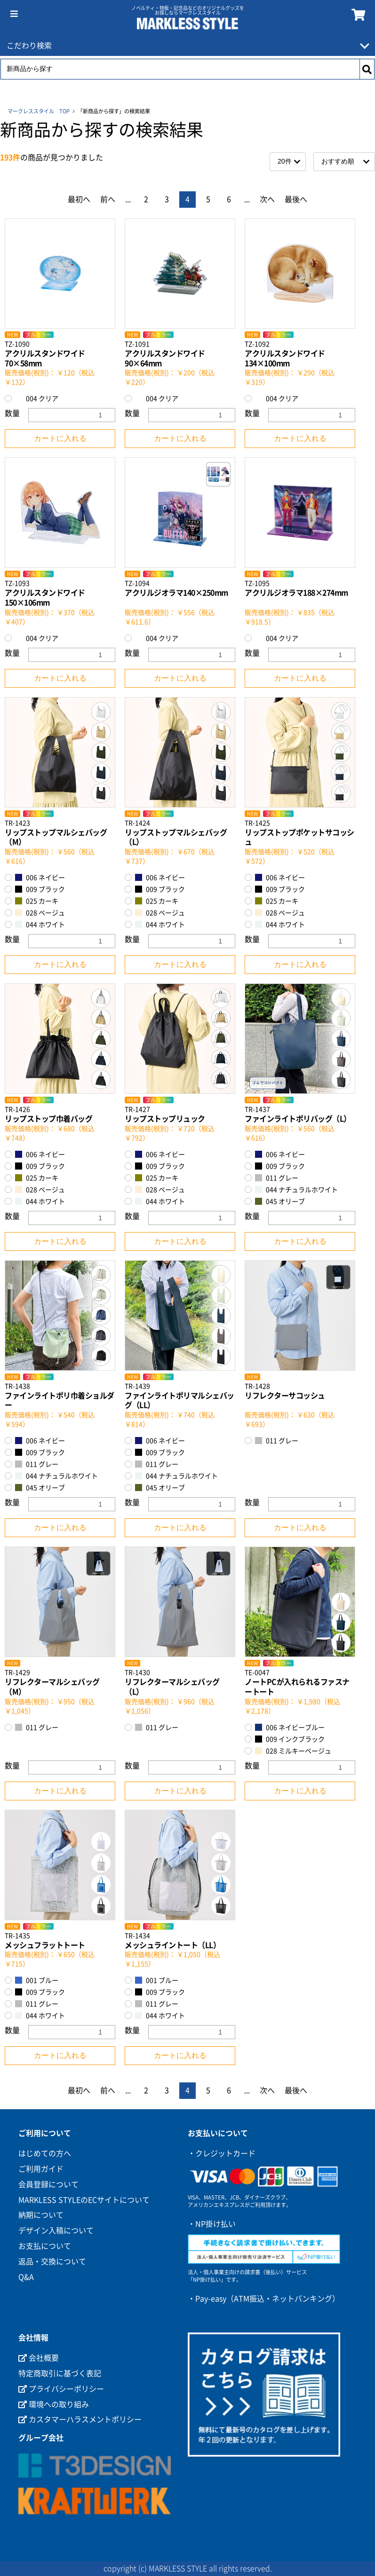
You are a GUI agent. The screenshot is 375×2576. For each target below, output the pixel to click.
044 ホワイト (40, 924)
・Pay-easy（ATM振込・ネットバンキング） (264, 2298)
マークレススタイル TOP (39, 111)
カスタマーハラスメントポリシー (80, 2419)
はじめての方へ (44, 2153)
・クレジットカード (221, 2153)
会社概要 (38, 2358)
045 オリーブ (280, 1201)
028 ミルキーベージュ (293, 1750)
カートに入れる (60, 438)
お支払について (44, 2246)
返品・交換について (52, 2261)
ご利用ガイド (41, 2169)
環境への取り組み (53, 2404)
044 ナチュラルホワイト (296, 1189)
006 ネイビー (40, 877)
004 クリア (36, 398)
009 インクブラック (290, 1739)
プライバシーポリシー (61, 2389)
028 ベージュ (40, 912)
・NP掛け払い (212, 2224)
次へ (267, 199)
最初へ (79, 199)
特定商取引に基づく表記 (59, 2373)
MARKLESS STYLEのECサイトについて (84, 2200)
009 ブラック (40, 889)
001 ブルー (36, 1980)
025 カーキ (36, 900)
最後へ (296, 199)
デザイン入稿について (56, 2230)
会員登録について (48, 2184)
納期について (41, 2215)
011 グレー (276, 1177)
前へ (107, 199)
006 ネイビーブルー (290, 1727)
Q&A (26, 2277)
